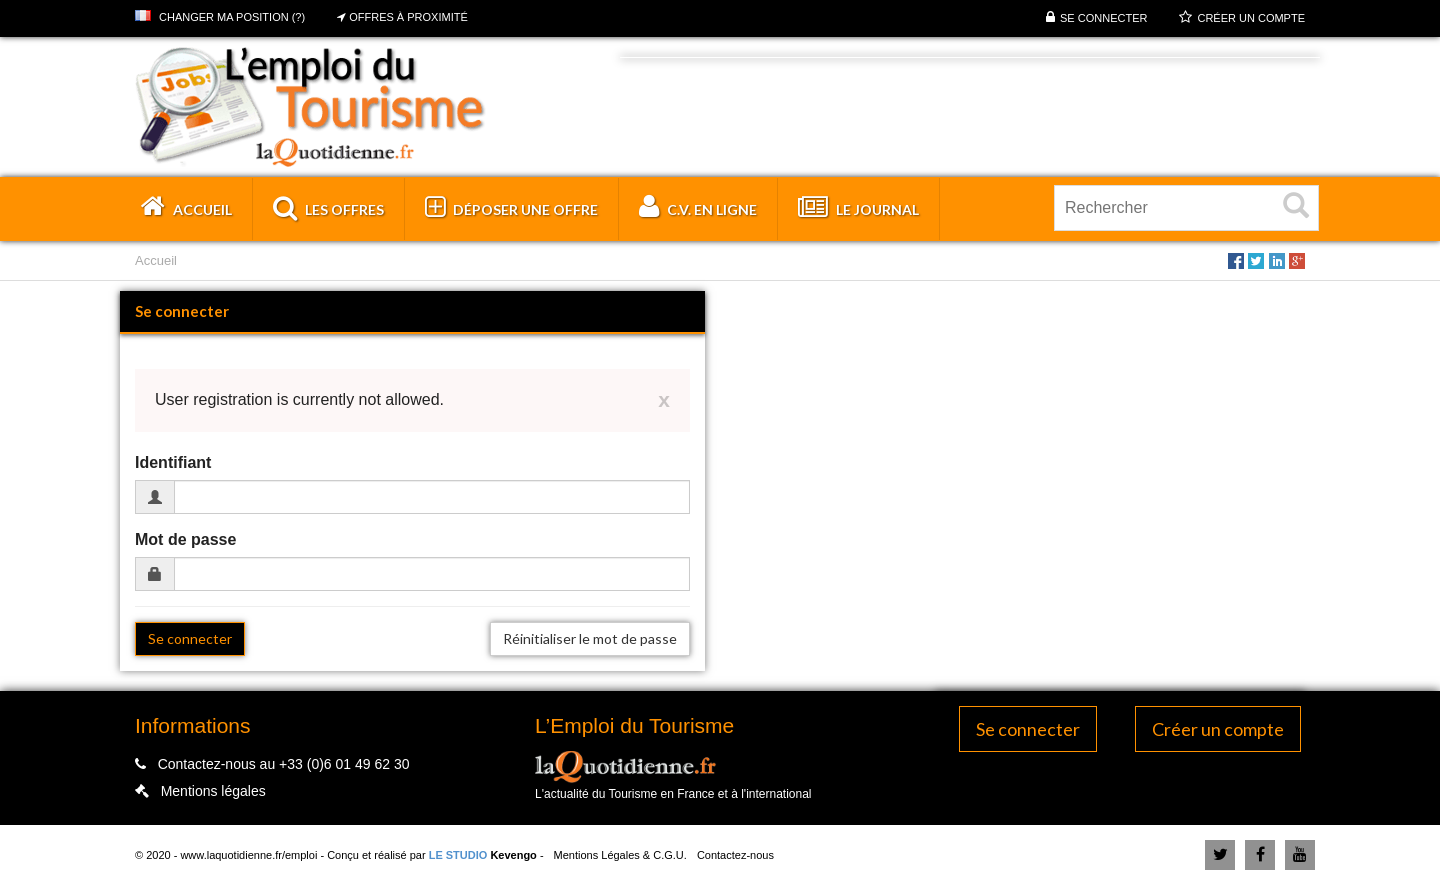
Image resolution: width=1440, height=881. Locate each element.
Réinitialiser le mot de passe (590, 638)
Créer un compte (1251, 18)
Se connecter (1103, 18)
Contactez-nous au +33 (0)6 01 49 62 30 (284, 764)
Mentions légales (213, 791)
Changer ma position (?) (220, 16)
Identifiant (173, 462)
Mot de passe (185, 539)
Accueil (156, 260)
